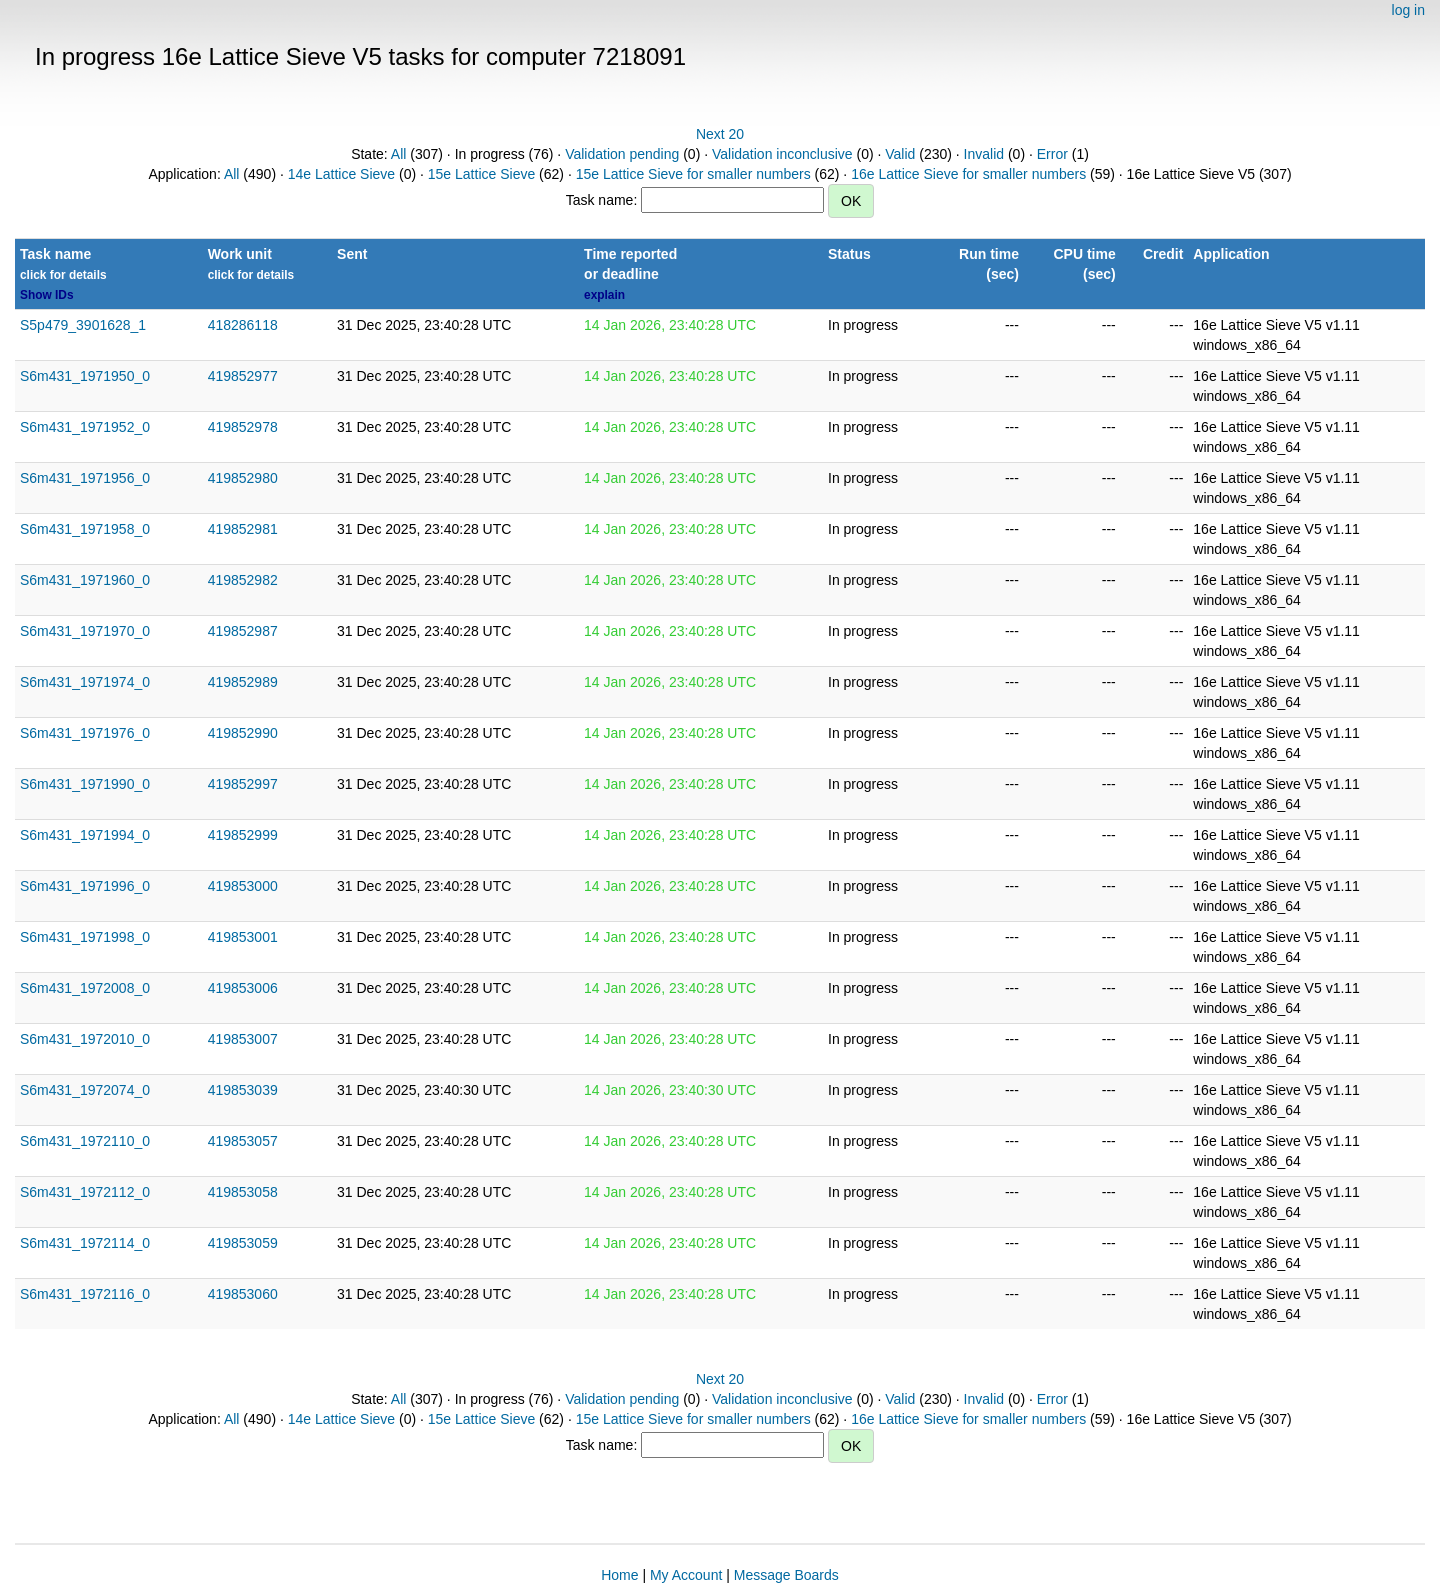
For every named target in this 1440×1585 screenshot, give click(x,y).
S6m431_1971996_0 (85, 886)
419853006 (243, 988)
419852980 (243, 478)
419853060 (243, 1294)
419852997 (243, 784)
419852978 (243, 427)
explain (604, 295)
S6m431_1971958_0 (85, 529)
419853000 (243, 886)
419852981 (243, 529)
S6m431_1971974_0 (85, 682)
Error (1052, 154)
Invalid (984, 154)
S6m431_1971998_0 (85, 937)
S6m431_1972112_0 (85, 1192)
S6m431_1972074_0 (85, 1090)
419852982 (243, 580)
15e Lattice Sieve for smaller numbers (693, 174)
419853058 (243, 1192)
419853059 (243, 1243)
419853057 (243, 1141)
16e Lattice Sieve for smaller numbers (968, 174)
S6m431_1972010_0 (85, 1039)
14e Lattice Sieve (341, 174)
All (399, 154)
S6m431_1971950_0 (85, 376)
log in (1408, 10)
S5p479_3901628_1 (83, 325)
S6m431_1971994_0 (85, 835)
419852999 (243, 835)
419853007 (243, 1039)
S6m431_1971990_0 (85, 784)
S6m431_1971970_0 (85, 631)
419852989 (243, 682)
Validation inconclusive (782, 154)
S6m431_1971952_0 (85, 427)
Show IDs (47, 295)
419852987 (243, 631)
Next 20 (720, 134)
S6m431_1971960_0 (85, 580)
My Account (686, 1575)
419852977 (243, 376)
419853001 (243, 937)
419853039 (243, 1090)
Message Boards (786, 1575)
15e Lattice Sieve (481, 174)
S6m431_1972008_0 (85, 988)
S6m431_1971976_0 (85, 733)
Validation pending (622, 154)
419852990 (243, 733)
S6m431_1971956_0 (85, 478)
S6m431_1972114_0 (85, 1243)
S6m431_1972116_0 (85, 1294)
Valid (900, 154)
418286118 (243, 325)
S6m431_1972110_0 (85, 1141)
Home (619, 1575)
